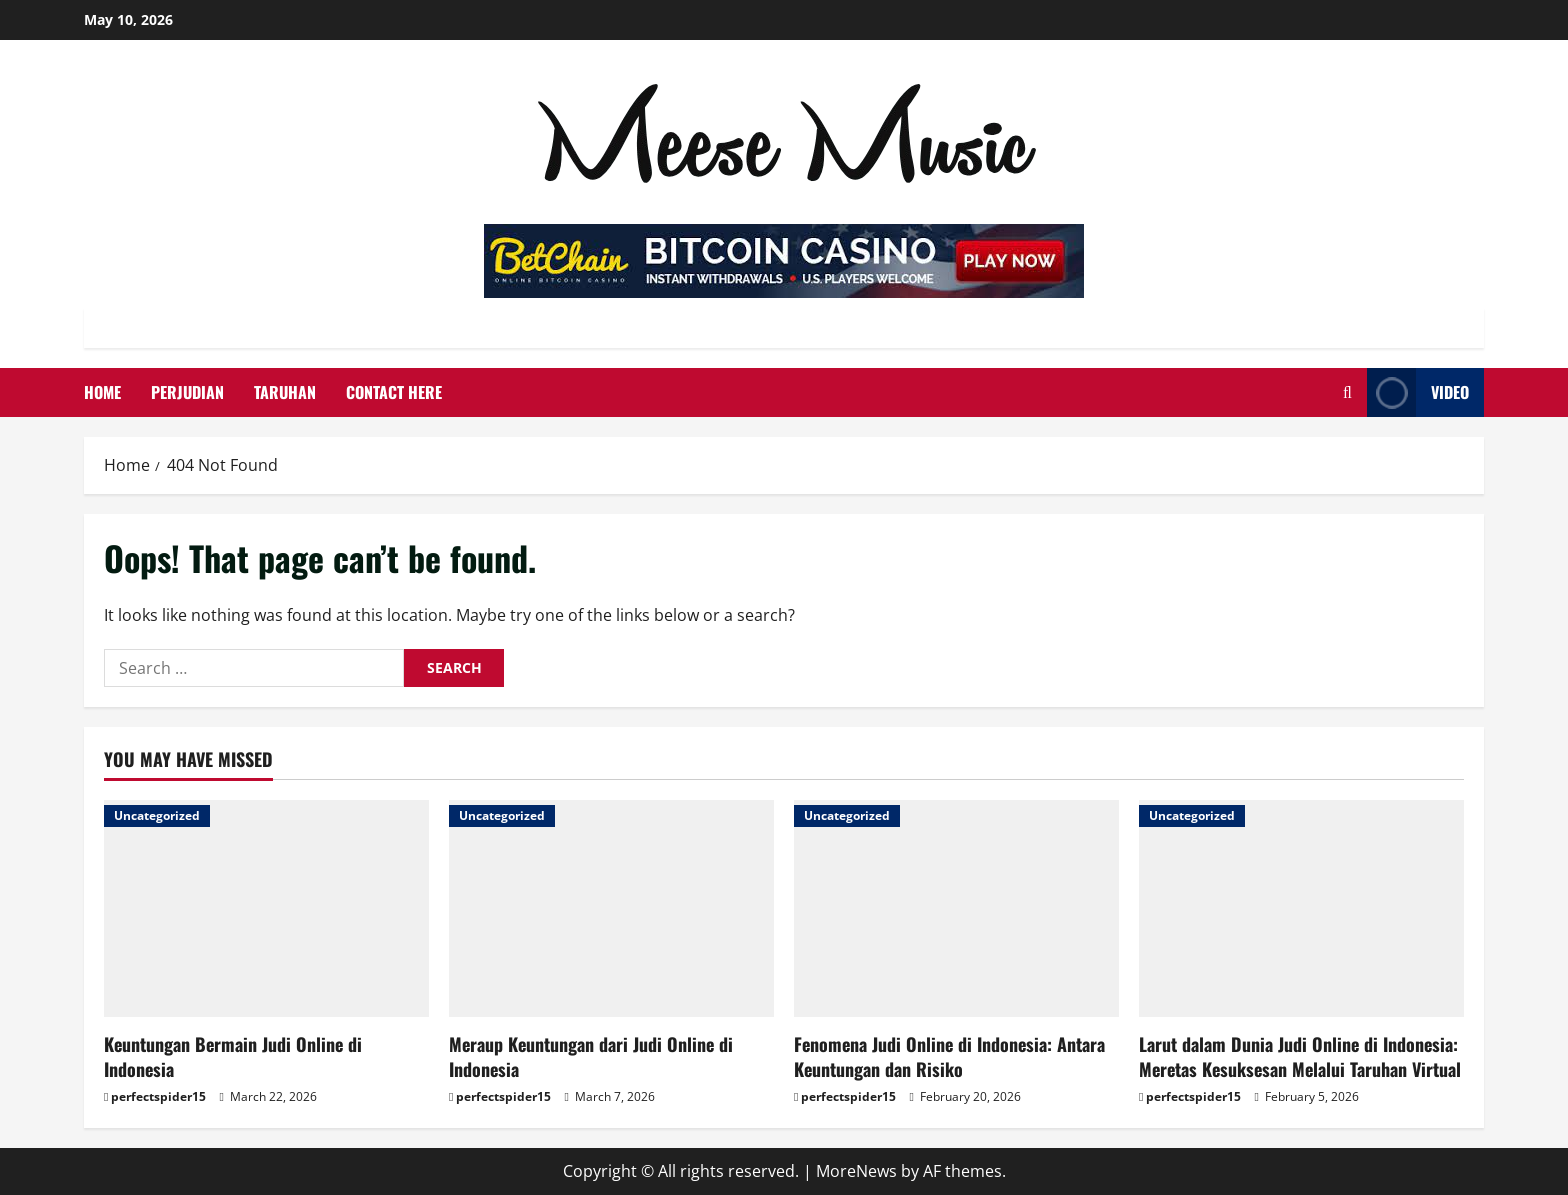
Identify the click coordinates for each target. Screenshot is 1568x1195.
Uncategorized (157, 815)
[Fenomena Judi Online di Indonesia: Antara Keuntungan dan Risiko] (956, 908)
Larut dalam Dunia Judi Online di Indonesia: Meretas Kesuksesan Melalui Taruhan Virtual (1300, 1056)
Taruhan (285, 392)
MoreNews (856, 1171)
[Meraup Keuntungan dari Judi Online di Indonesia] (611, 908)
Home (102, 392)
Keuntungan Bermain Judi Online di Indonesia (233, 1056)
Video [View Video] (1418, 392)
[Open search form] (1347, 392)
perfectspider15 (158, 1096)
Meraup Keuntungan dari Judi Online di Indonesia (591, 1056)
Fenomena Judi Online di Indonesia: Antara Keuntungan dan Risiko (949, 1056)
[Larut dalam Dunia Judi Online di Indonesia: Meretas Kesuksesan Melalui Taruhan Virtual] (1301, 908)
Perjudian (187, 392)
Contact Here (394, 392)
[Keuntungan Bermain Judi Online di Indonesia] (266, 908)
